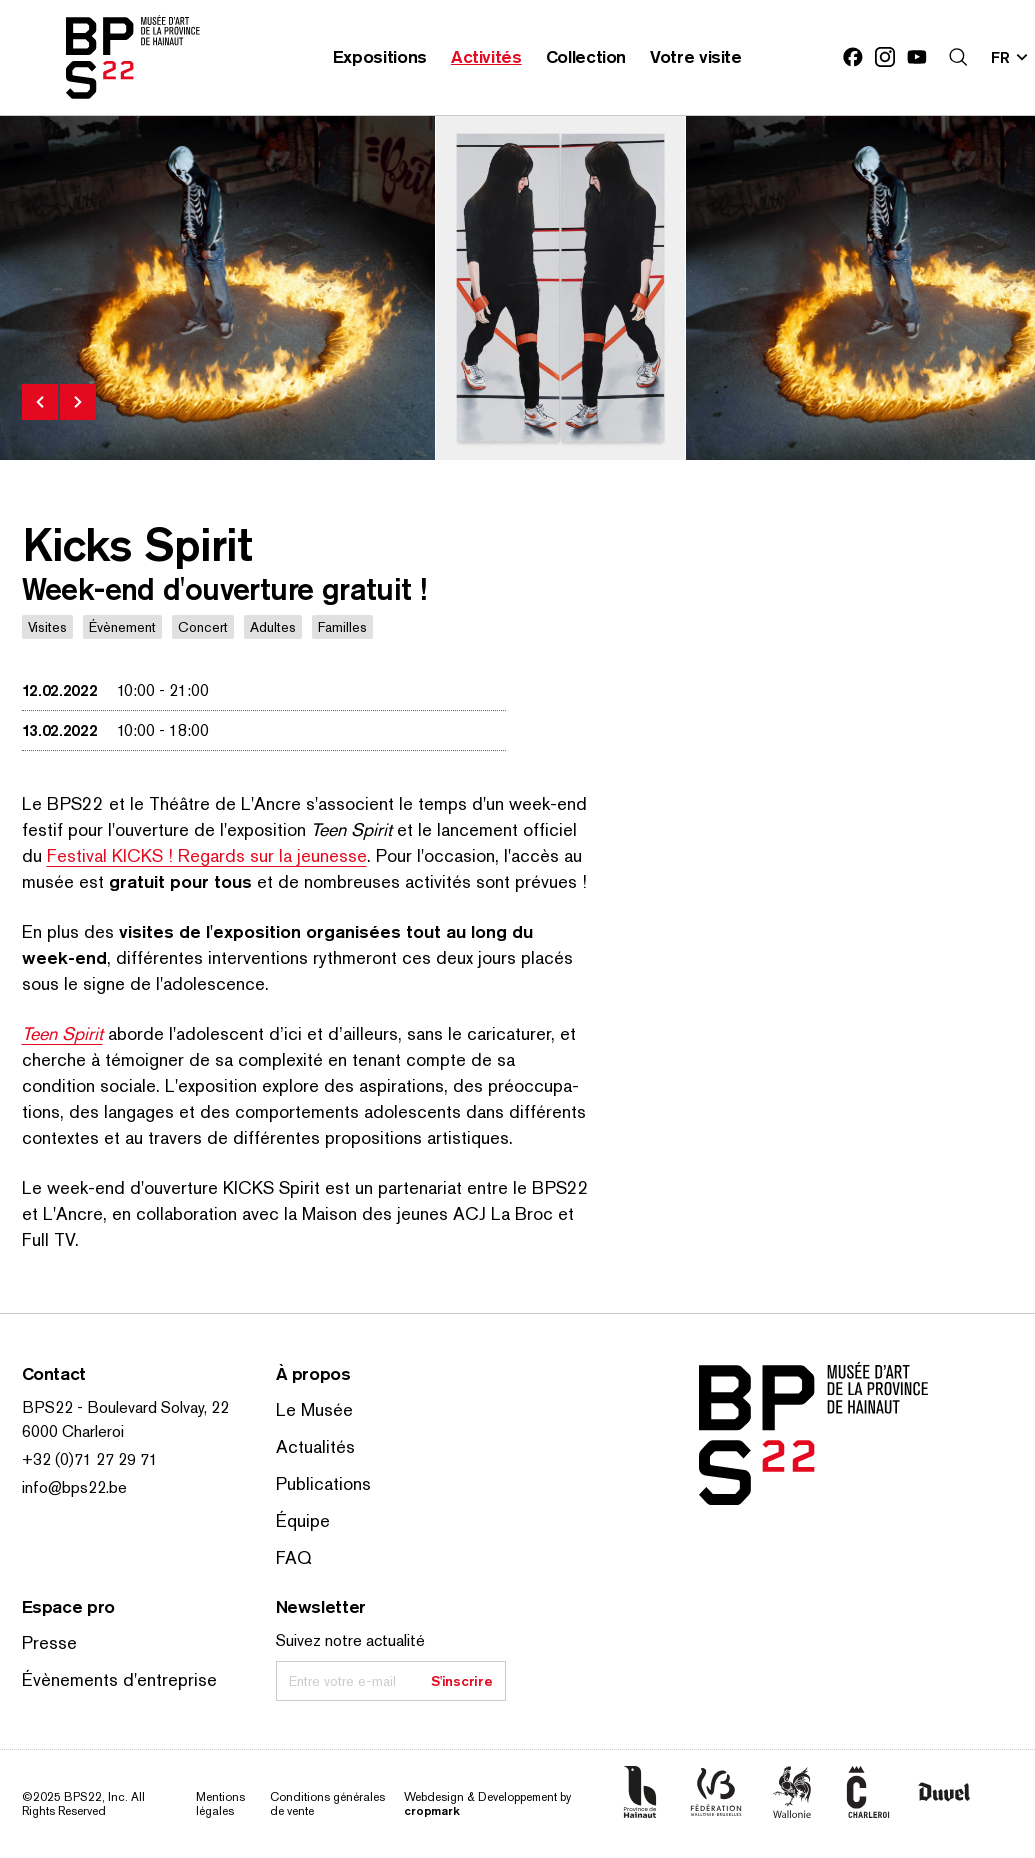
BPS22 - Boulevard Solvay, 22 (125, 1407)
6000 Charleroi (73, 1431)
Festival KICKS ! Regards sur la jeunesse (207, 855)
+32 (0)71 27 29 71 (90, 1459)
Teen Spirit (62, 1033)
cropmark (431, 1810)
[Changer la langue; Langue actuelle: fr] (1010, 57)
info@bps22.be (74, 1487)
